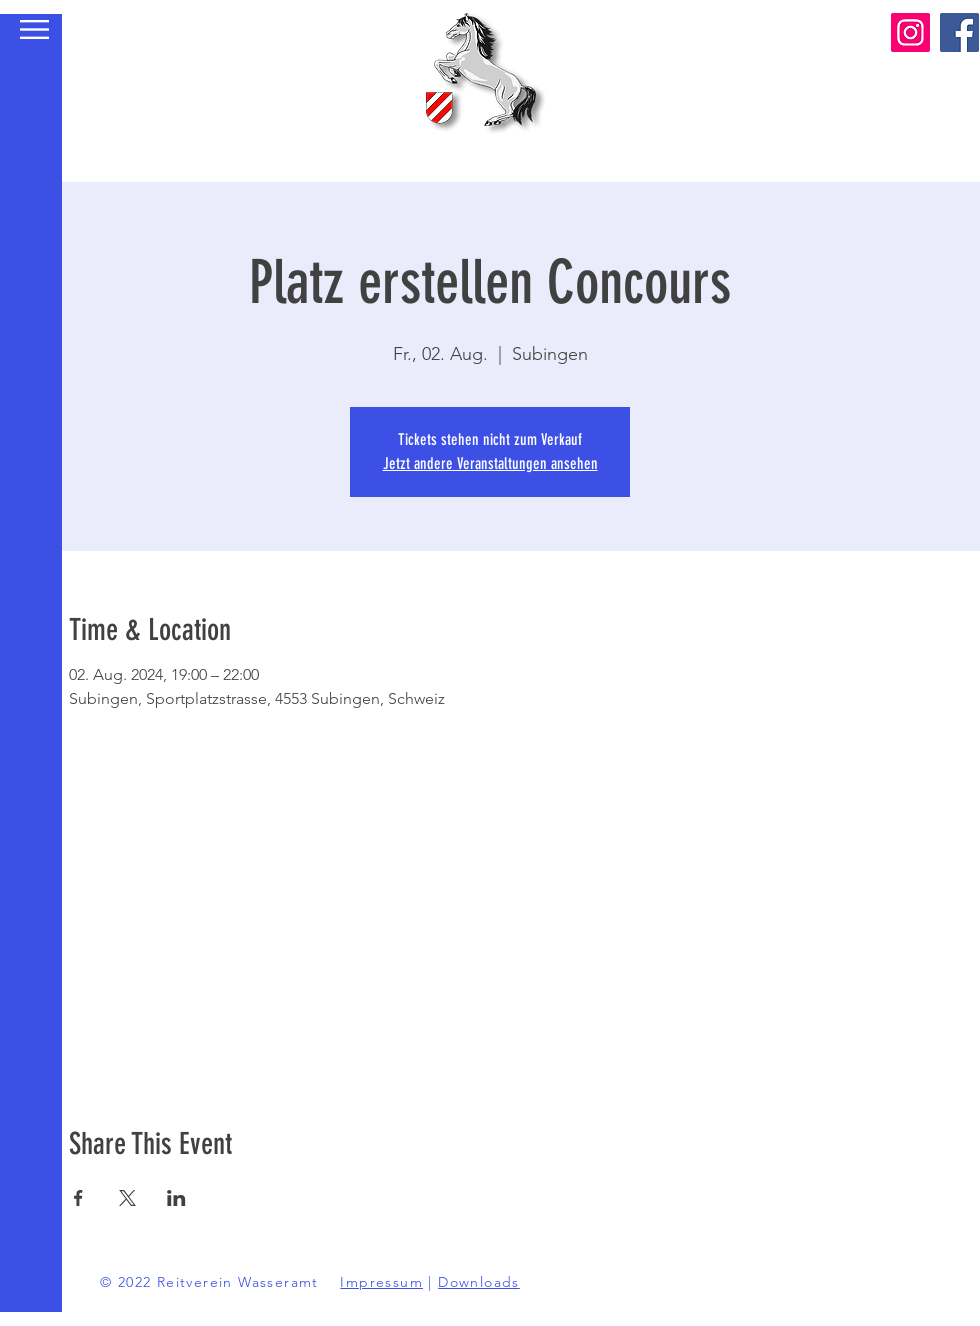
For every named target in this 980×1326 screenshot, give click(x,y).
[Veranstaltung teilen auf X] (127, 1198)
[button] (34, 29)
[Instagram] (910, 32)
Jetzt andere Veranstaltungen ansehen (490, 463)
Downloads (479, 1282)
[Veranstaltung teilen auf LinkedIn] (176, 1198)
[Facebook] (959, 32)
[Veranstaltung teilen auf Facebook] (78, 1198)
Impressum (381, 1282)
